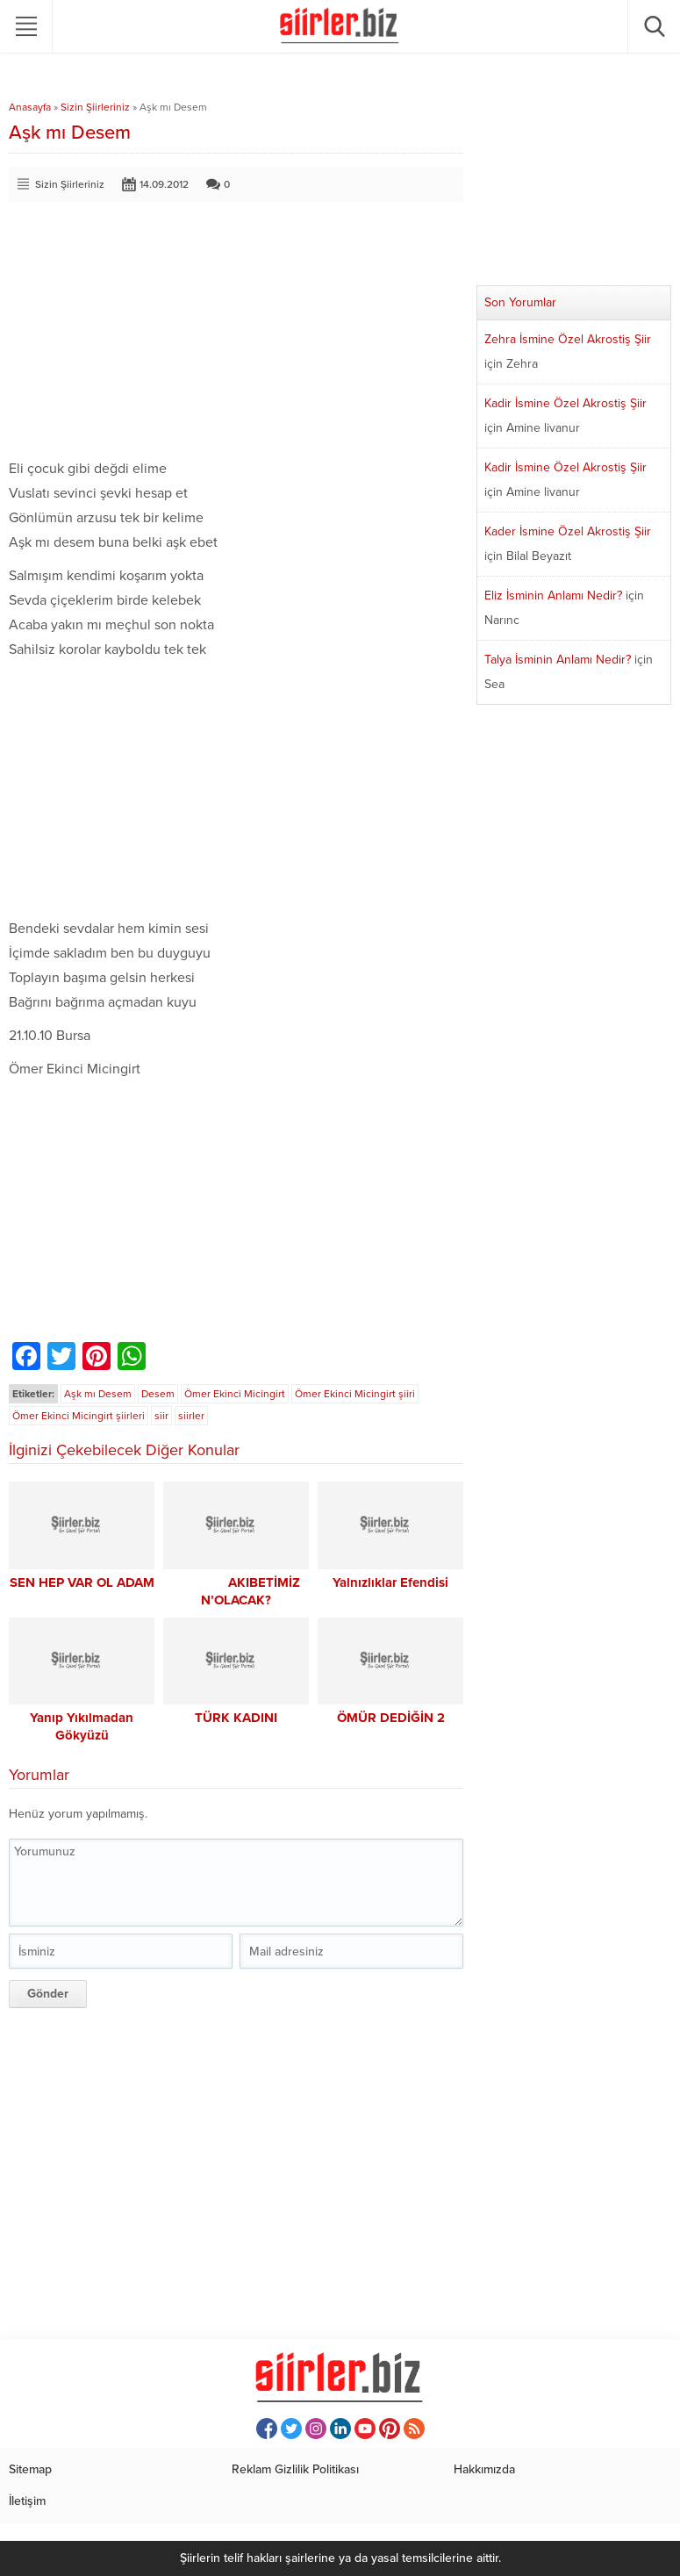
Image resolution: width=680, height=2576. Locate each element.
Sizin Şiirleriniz (95, 107)
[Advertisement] (236, 333)
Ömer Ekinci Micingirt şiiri (355, 1394)
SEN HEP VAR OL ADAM (82, 1582)
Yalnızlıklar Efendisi (390, 1582)
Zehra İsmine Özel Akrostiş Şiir (567, 339)
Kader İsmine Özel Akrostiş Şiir (567, 531)
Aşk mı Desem (98, 1394)
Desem (158, 1394)
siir (161, 1416)
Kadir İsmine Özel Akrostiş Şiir (565, 403)
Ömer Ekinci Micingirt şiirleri (78, 1416)
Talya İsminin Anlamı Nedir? (557, 659)
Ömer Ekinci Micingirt (234, 1394)
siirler (191, 1416)
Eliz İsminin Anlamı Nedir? (553, 595)
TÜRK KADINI (236, 1718)
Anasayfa (30, 107)
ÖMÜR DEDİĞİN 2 (391, 1718)
